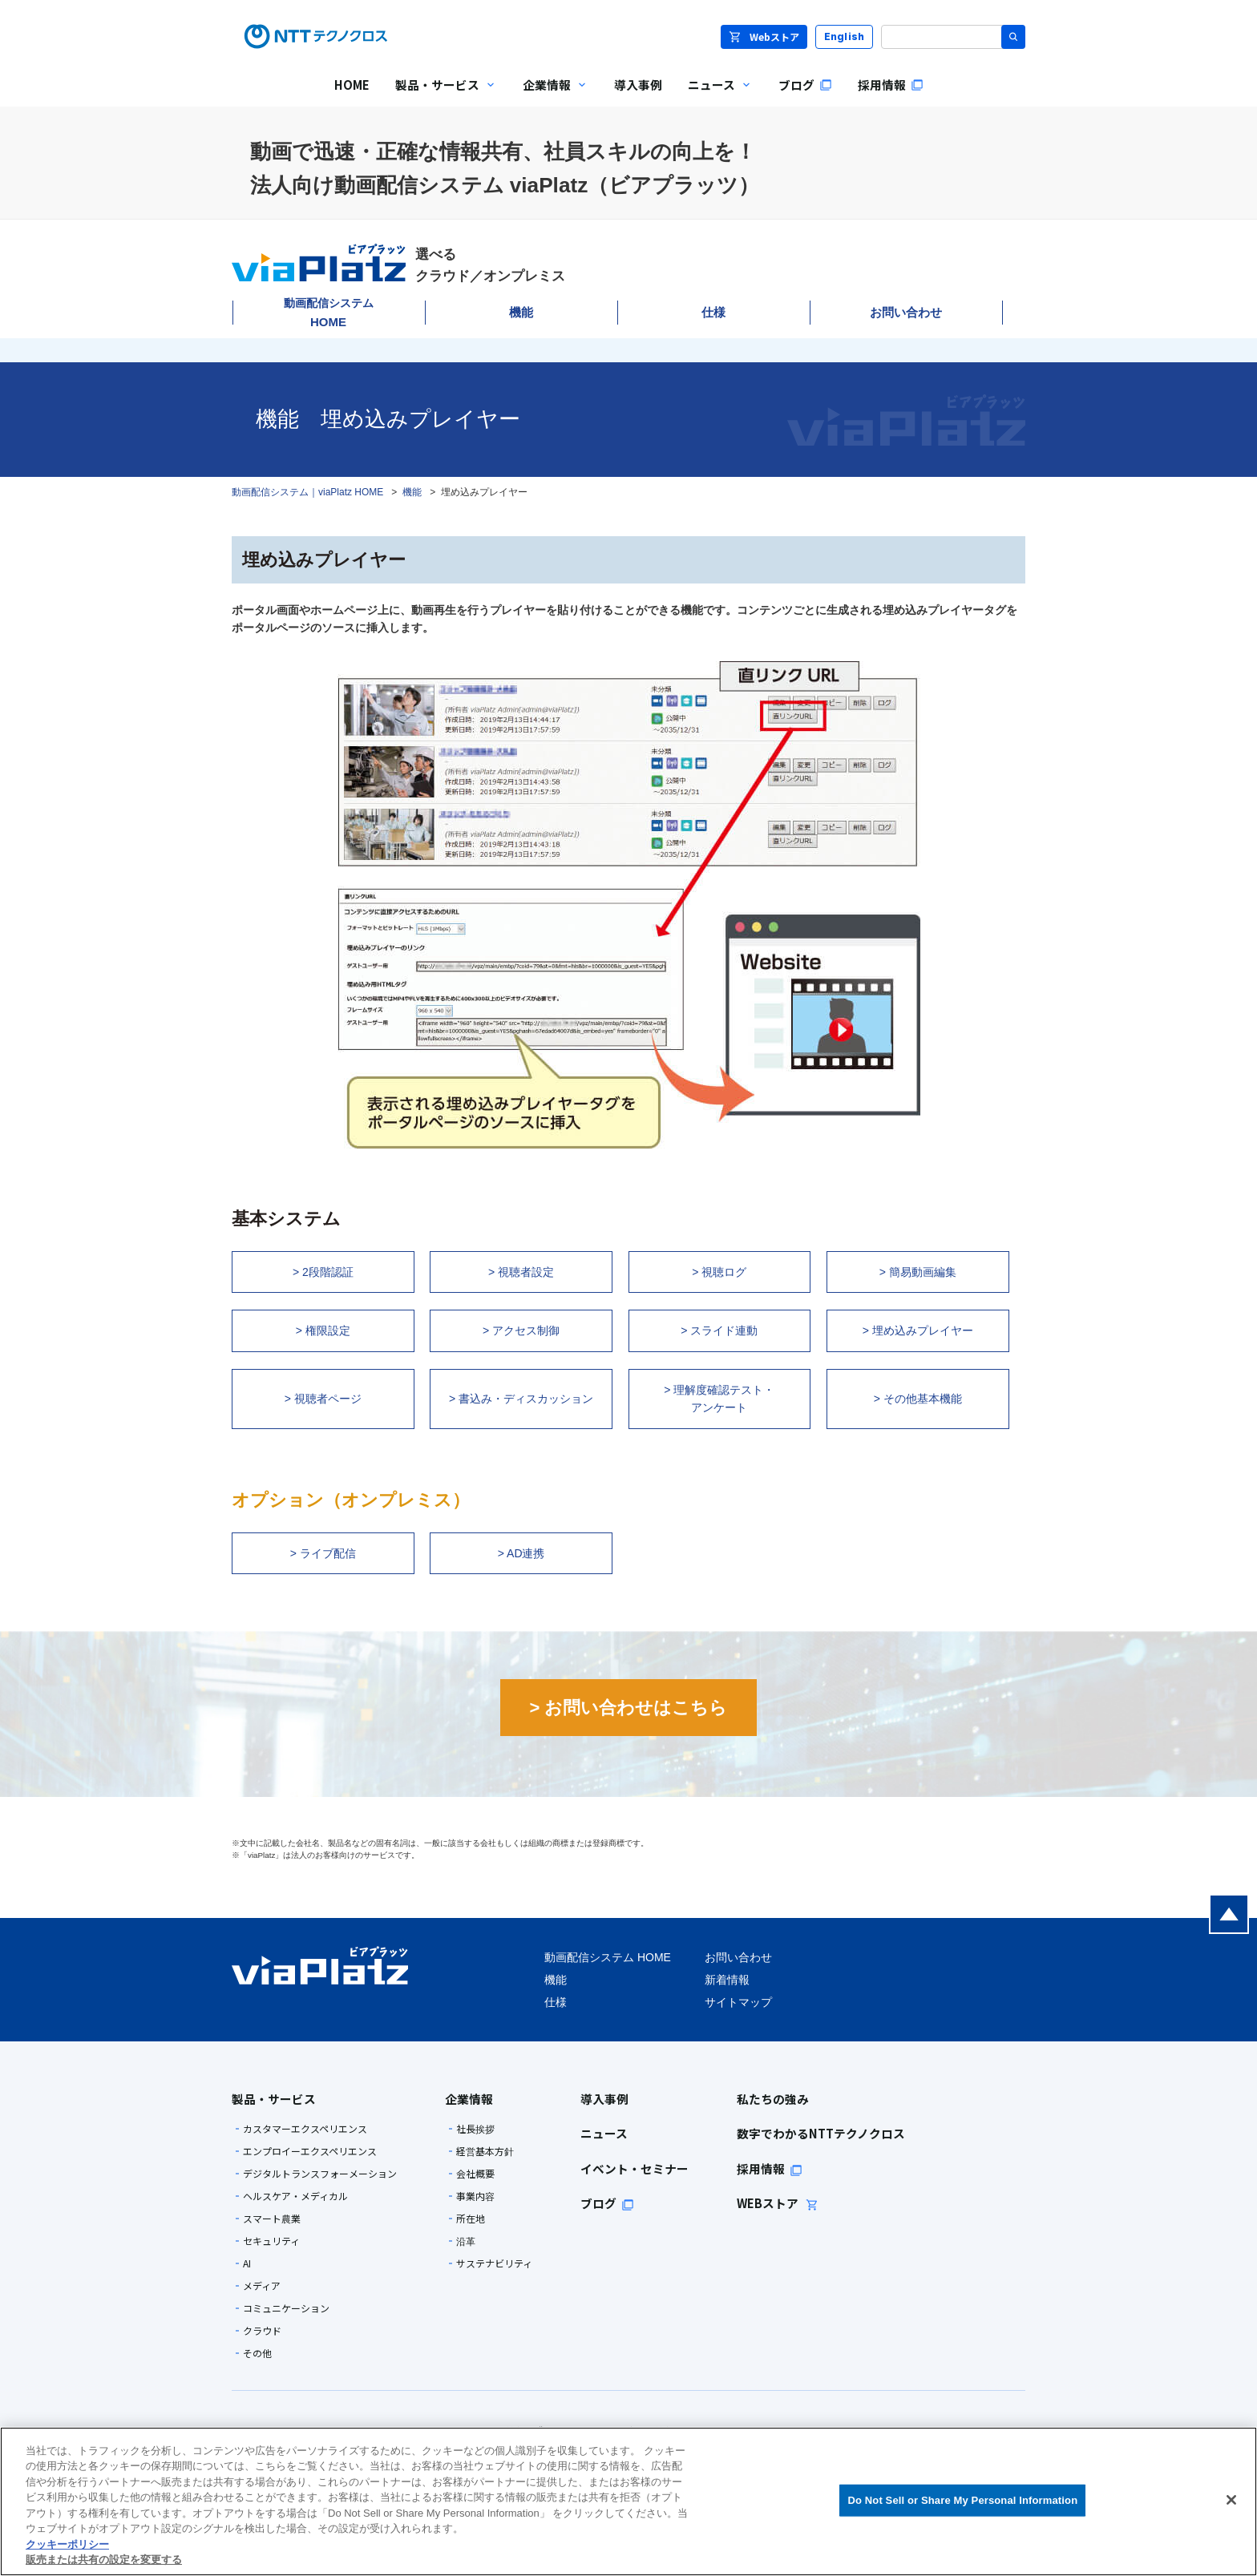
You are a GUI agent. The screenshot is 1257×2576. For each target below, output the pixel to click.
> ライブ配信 (323, 1553)
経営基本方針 (485, 2151)
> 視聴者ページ (323, 1398)
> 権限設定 (323, 1330)
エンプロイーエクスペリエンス (310, 2151)
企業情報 (469, 2098)
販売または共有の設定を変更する (104, 2560)
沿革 (465, 2241)
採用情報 (769, 2168)
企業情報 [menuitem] (549, 96)
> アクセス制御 (521, 1330)
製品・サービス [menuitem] (439, 96)
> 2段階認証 (323, 1272)
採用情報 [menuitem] (891, 84)
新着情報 (727, 1979)
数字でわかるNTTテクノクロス (821, 2133)
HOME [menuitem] (352, 84)
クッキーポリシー (67, 2544)
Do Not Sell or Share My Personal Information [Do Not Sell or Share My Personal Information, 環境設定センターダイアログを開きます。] (962, 2500)
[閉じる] (1231, 2499)
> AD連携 (521, 1553)
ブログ (607, 2202)
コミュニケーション (286, 2308)
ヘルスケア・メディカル (295, 2196)
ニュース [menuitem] (714, 96)
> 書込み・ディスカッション (521, 1398)
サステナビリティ (494, 2263)
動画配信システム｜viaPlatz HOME (307, 492)
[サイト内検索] (953, 37)
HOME (329, 313)
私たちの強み (773, 2098)
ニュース (604, 2133)
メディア (262, 2286)
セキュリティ (271, 2241)
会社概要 (475, 2173)
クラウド (262, 2331)
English (844, 36)
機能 (521, 312)
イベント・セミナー (634, 2168)
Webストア (764, 36)
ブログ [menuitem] (805, 84)
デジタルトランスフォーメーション (320, 2173)
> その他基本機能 (918, 1398)
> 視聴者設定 (521, 1272)
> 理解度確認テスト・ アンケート (719, 1398)
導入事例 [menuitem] (638, 84)
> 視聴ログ (719, 1272)
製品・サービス (274, 2098)
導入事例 (604, 2098)
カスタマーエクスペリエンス (305, 2129)
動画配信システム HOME (607, 1957)
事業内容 (475, 2196)
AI (247, 2263)
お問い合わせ (906, 312)
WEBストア (777, 2202)
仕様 (713, 312)
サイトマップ (738, 2002)
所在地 (470, 2218)
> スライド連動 (719, 1330)
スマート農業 (272, 2218)
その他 (257, 2353)
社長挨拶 (475, 2129)
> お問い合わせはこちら (629, 1708)
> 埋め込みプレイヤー (918, 1330)
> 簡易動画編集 (917, 1272)
